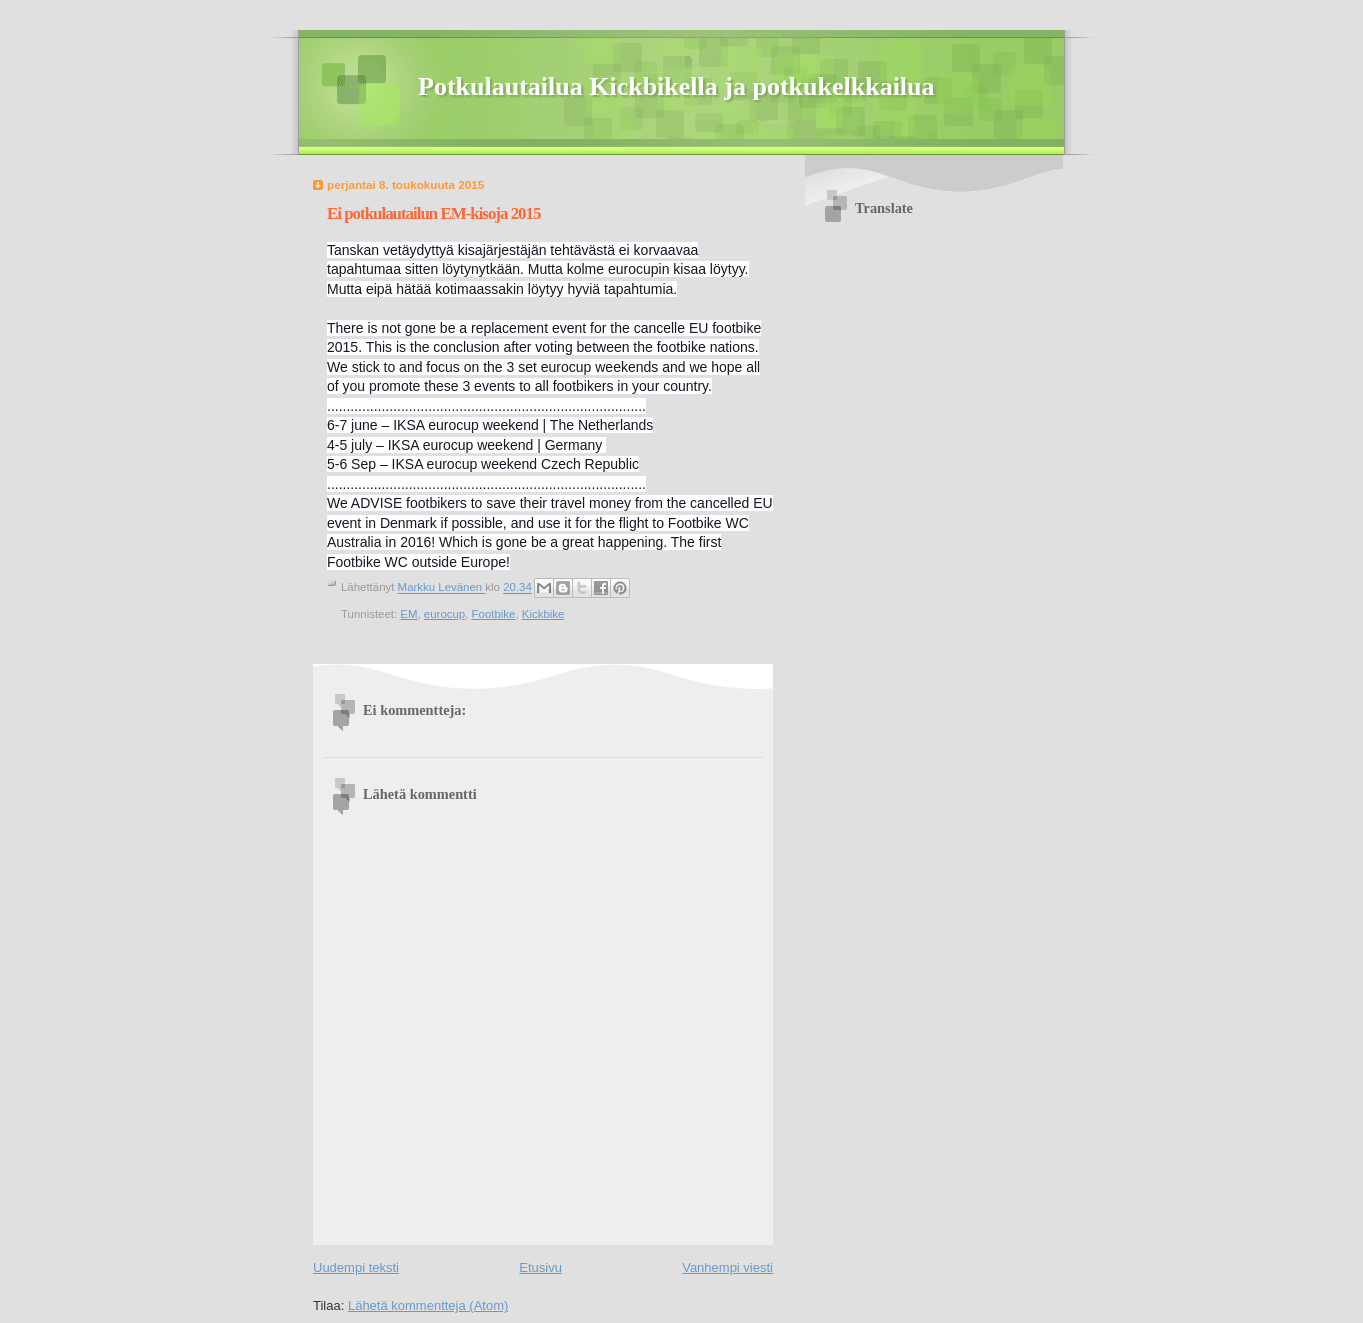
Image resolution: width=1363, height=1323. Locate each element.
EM (408, 614)
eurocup (444, 614)
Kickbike (543, 614)
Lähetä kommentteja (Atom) (428, 1305)
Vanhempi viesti (727, 1267)
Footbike (494, 614)
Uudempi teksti (356, 1267)
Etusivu (540, 1267)
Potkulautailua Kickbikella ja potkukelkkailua (676, 86)
